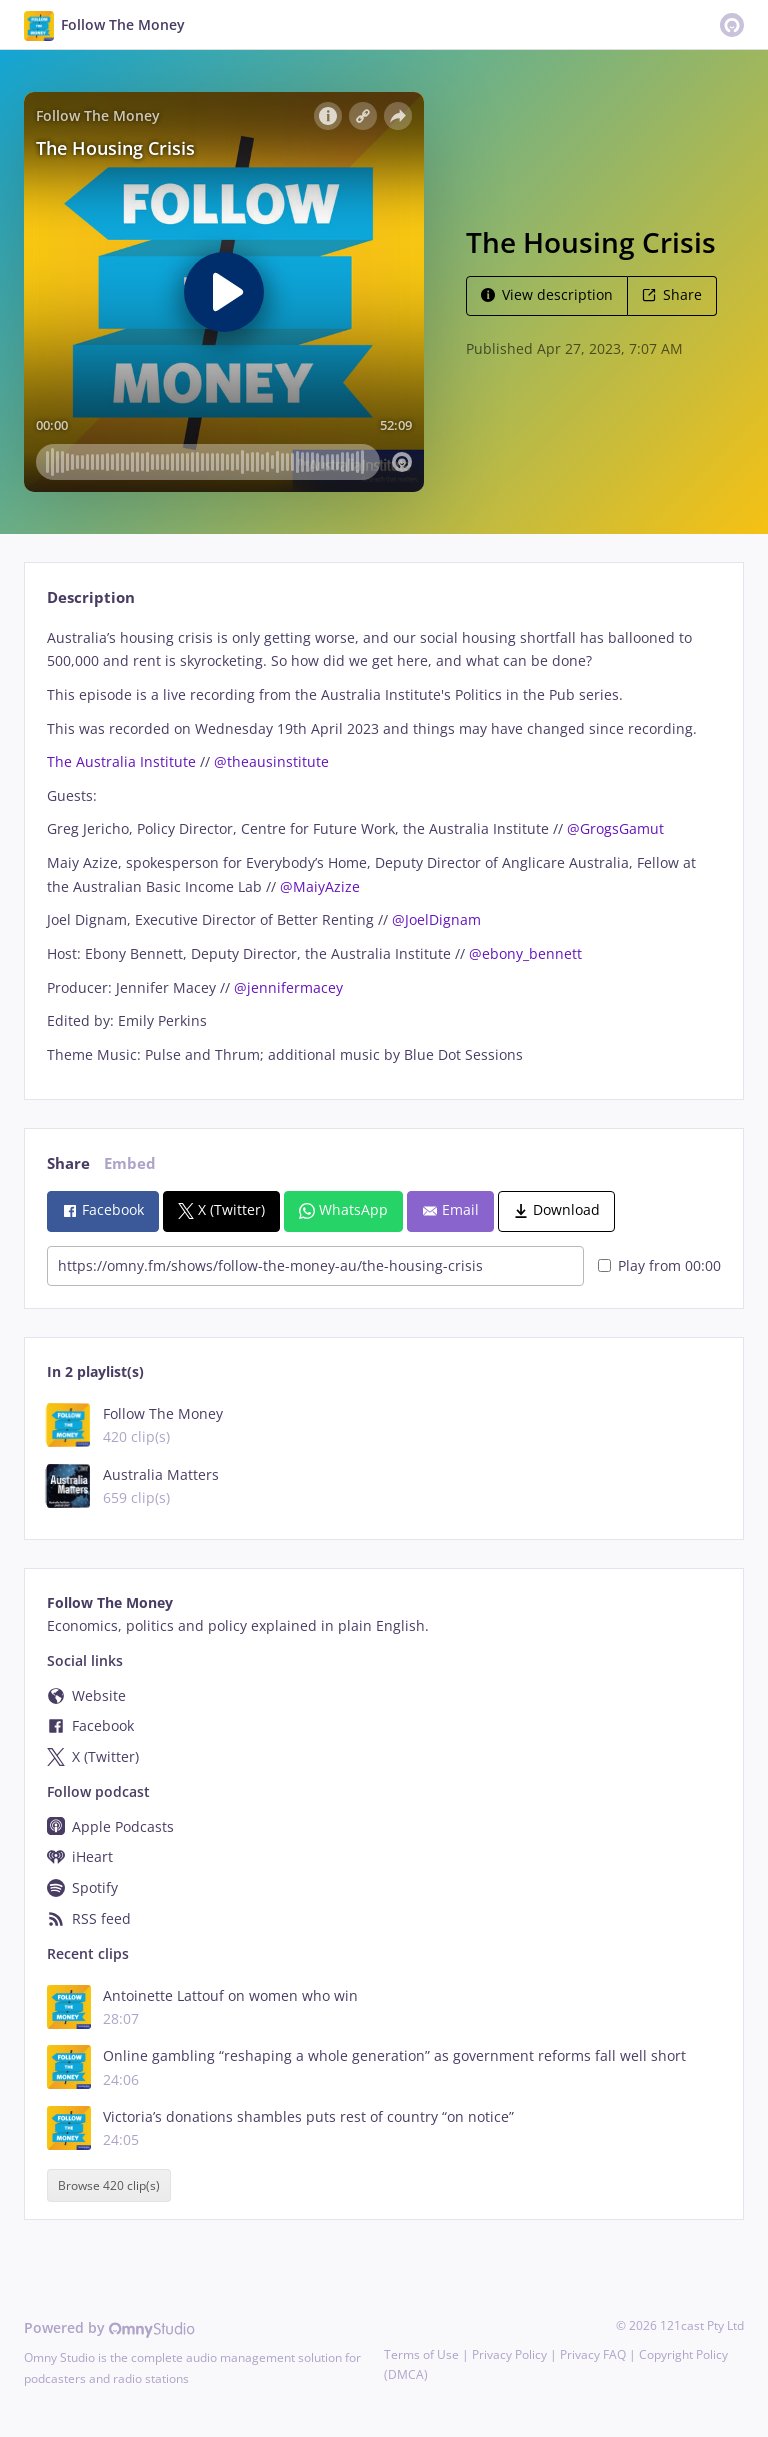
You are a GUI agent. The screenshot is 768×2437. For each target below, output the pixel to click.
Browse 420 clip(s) (109, 2185)
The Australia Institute (121, 761)
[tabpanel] (383, 846)
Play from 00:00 (659, 1265)
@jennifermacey (288, 987)
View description (547, 294)
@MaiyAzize (320, 886)
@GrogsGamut (615, 828)
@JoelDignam (436, 919)
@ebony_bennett (525, 953)
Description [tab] (91, 597)
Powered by (109, 2327)
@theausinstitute (271, 761)
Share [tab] (68, 1163)
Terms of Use (421, 2354)
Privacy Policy (509, 2354)
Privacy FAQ (593, 2354)
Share (672, 294)
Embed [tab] (130, 1163)
